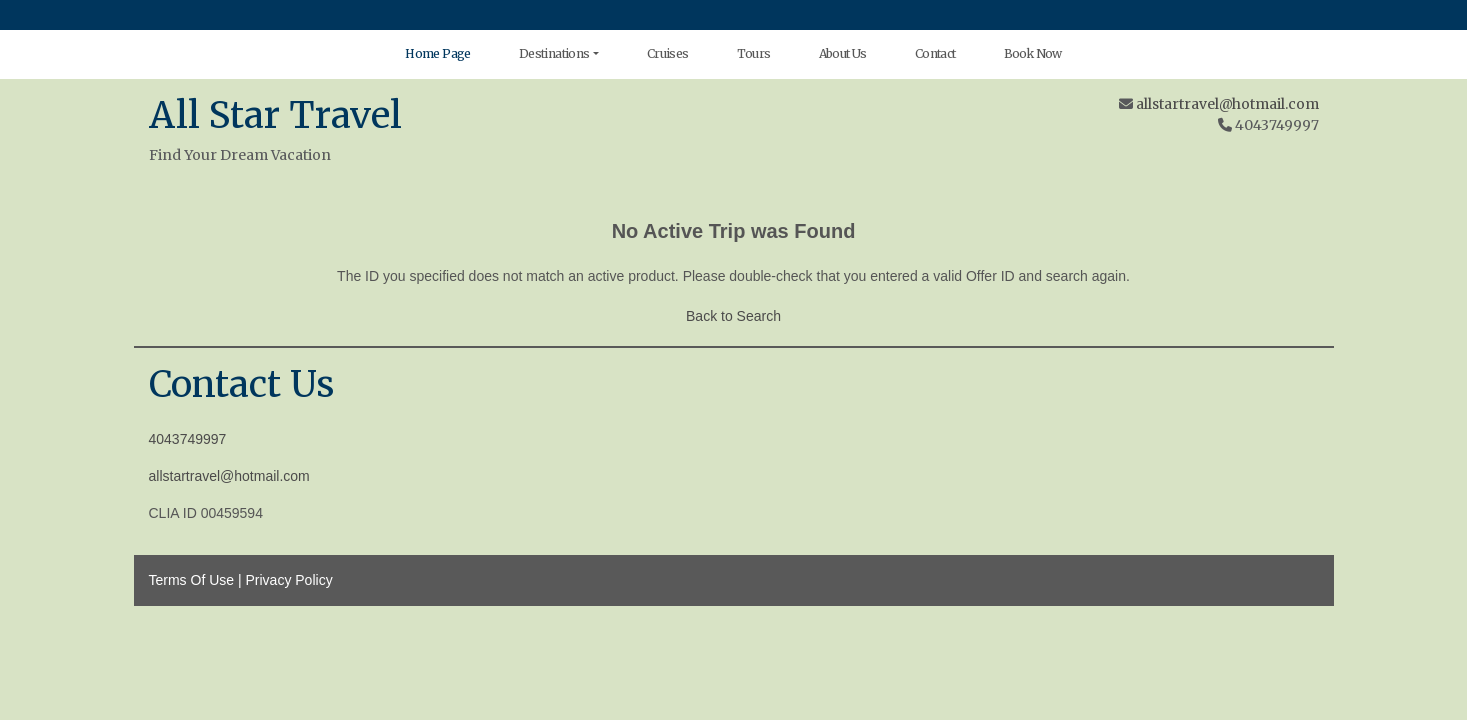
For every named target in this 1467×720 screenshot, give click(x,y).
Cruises (668, 53)
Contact (935, 53)
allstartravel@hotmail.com (1227, 104)
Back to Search (733, 316)
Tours (754, 53)
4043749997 (188, 439)
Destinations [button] (554, 53)
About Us (843, 53)
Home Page (438, 53)
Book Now (1033, 53)
